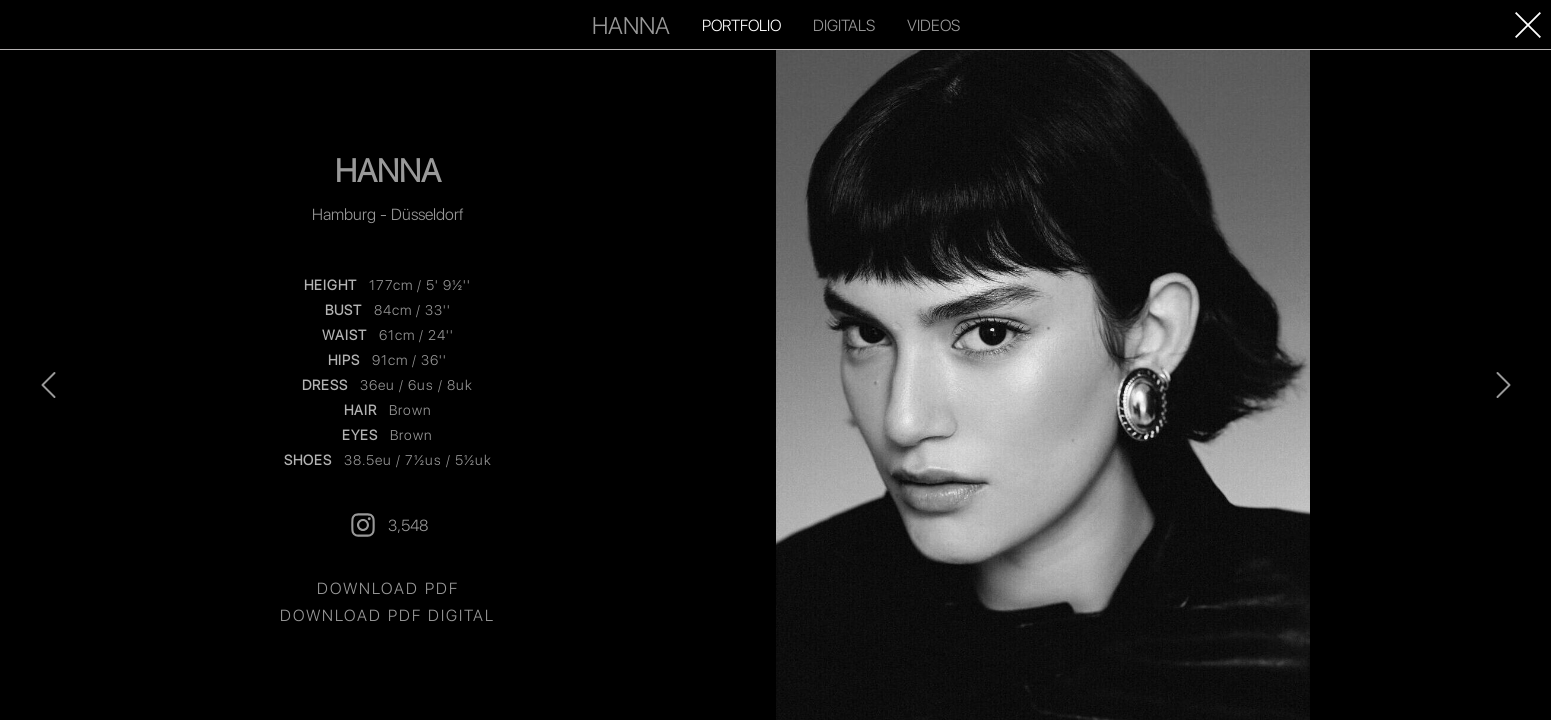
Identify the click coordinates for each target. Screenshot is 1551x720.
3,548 (388, 525)
